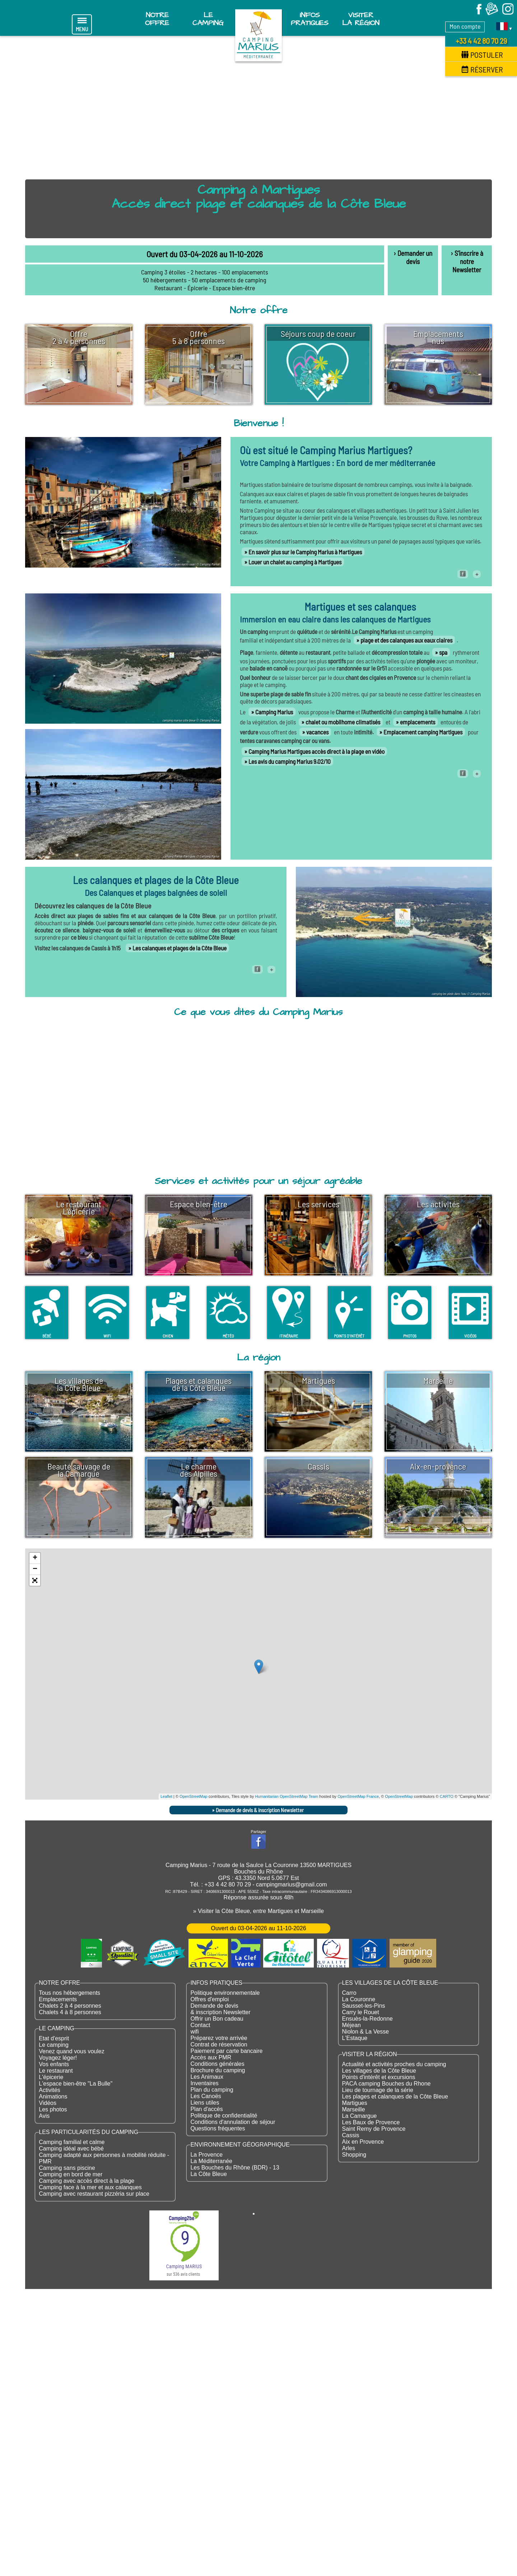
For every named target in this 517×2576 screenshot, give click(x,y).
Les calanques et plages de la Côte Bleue (179, 947)
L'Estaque (355, 2038)
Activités (49, 2090)
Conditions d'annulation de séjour (232, 2122)
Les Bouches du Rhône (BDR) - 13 (234, 2167)
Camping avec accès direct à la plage (86, 2181)
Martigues (354, 2103)
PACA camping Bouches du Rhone (386, 2084)
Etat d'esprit (54, 2038)
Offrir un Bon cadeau (216, 2019)
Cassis (350, 2135)
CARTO (446, 1796)
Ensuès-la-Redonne (367, 2019)
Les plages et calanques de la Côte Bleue (395, 2096)
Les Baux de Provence (371, 2122)
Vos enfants (54, 2064)
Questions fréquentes (217, 2128)
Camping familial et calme (71, 2142)
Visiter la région (360, 19)
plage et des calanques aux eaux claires (406, 640)
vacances (317, 731)
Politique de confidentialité (223, 2115)
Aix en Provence (363, 2142)
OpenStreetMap (194, 1796)
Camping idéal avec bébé (71, 2148)
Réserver (482, 69)
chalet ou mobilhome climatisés (343, 721)
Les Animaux (206, 2077)
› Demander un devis (412, 257)
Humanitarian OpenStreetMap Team (286, 1796)
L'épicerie (51, 2077)
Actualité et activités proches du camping (394, 2064)
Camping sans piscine (67, 2168)
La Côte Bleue (208, 2174)
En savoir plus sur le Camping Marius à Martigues (305, 551)
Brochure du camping (217, 2070)
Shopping (354, 2155)
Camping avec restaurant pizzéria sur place (94, 2194)
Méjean (351, 2025)
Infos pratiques (310, 19)
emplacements (417, 721)
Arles (348, 2148)
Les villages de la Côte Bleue (379, 2071)
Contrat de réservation (218, 2044)
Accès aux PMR (210, 2057)
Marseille (353, 2109)
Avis (44, 2116)
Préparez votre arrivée (218, 2038)
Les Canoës (205, 2096)
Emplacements (58, 1999)
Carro (349, 1993)
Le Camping (208, 19)
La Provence (206, 2155)
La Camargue (359, 2116)
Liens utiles (204, 2103)
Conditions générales (217, 2064)
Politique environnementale (225, 1993)
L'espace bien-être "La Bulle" (75, 2084)
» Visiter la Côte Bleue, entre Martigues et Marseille (258, 1911)
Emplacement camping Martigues (422, 731)
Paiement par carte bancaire (226, 2051)
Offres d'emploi (209, 1999)
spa (443, 652)
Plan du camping (211, 2090)
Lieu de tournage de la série (377, 2090)
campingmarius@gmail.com (291, 1884)
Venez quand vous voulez (71, 2051)
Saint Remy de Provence (374, 2129)
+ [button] (35, 1558)
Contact (200, 2025)
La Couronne (359, 1999)
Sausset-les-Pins (363, 2006)
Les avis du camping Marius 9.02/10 (289, 761)
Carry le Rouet (360, 2012)
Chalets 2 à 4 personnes (70, 2006)
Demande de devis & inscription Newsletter (260, 1810)
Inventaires (204, 2083)
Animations (53, 2096)
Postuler (482, 54)
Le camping (54, 2045)
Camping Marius (274, 711)
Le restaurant (56, 2071)
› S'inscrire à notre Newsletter (467, 261)
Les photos (53, 2109)
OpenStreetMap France (358, 1796)
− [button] (35, 1569)
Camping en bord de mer (70, 2174)
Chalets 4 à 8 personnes (70, 2012)
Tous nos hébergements (69, 1993)
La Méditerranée (211, 2161)
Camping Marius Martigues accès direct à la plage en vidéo (316, 751)
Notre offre (157, 19)
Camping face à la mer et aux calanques (90, 2187)
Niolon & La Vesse (365, 2032)
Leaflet (166, 1796)
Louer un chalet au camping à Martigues (294, 561)
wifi (194, 2032)
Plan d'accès (206, 2109)
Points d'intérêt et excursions (378, 2077)
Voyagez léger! (58, 2058)
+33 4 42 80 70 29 (481, 40)
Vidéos (47, 2103)
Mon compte (465, 26)
